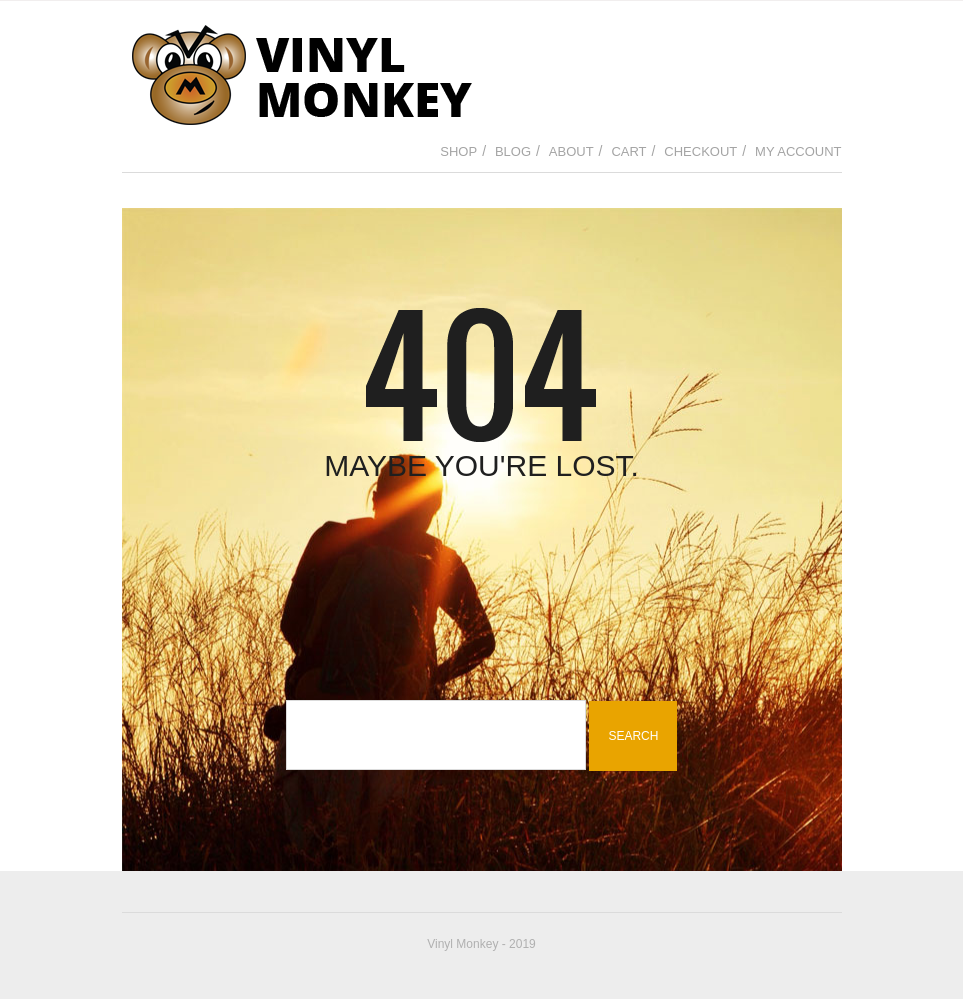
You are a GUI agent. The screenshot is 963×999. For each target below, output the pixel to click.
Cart (628, 151)
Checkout (700, 151)
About (571, 151)
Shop (458, 151)
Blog (513, 151)
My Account (798, 151)
